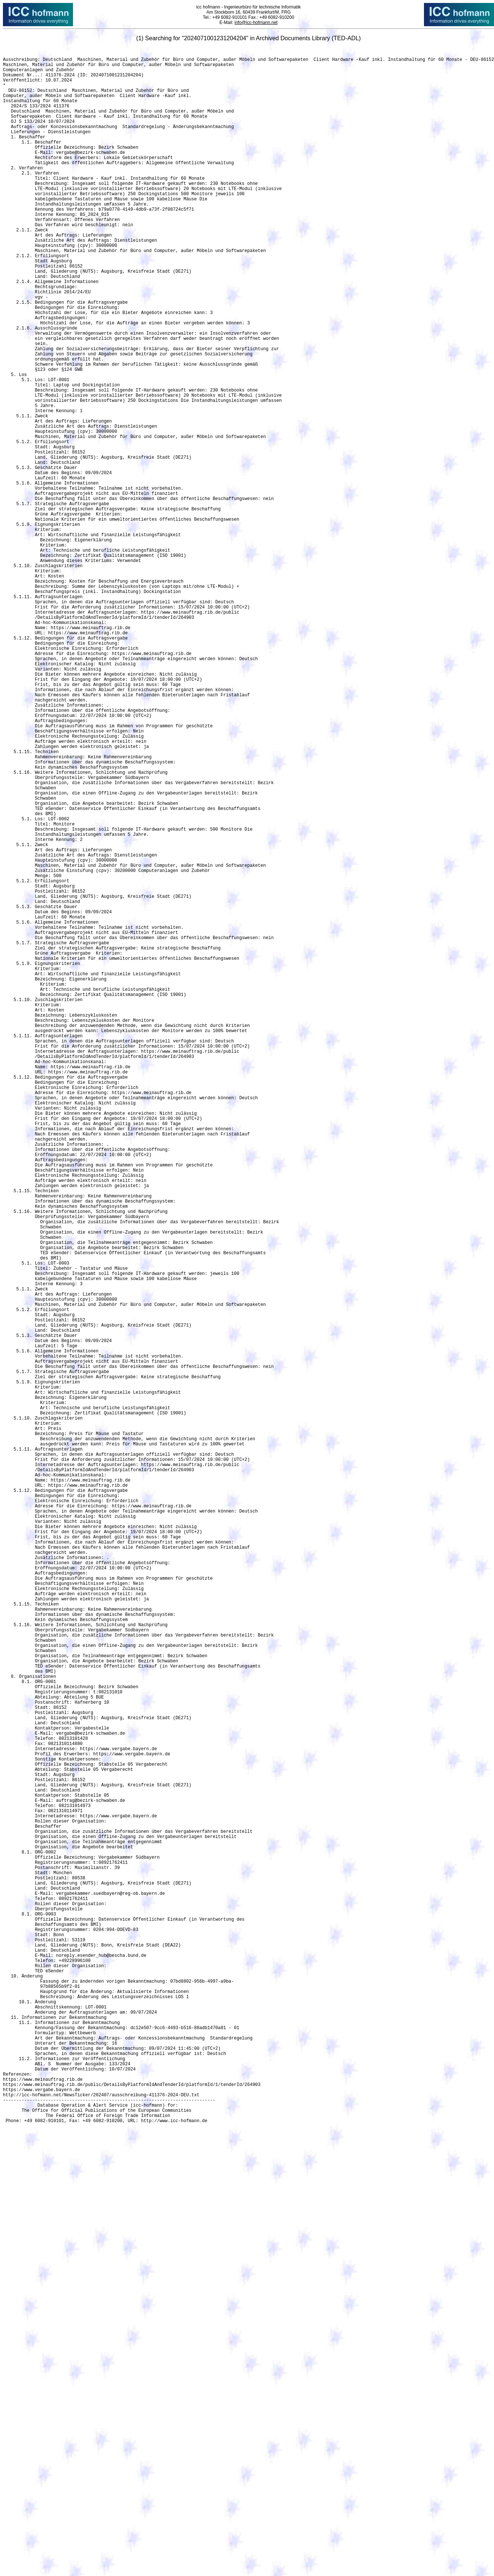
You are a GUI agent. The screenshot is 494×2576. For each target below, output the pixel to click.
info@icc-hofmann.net (256, 22)
